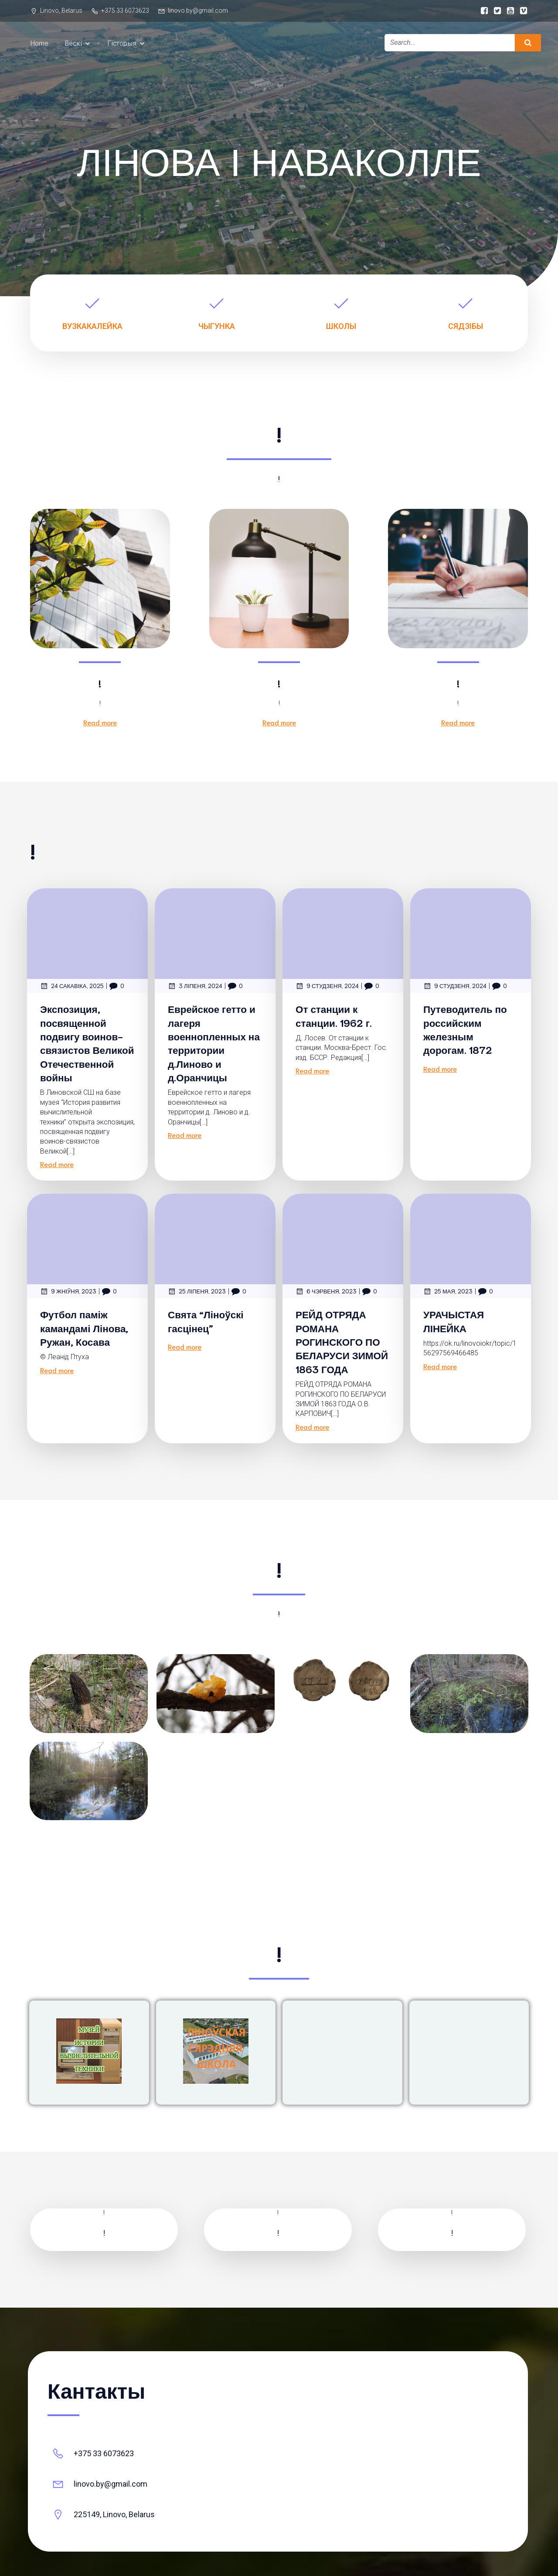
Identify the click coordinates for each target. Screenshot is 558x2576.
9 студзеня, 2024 (327, 988)
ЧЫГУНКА (216, 328)
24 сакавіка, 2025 (72, 988)
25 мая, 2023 (448, 1293)
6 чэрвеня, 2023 (326, 1293)
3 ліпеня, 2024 (195, 988)
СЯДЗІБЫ (465, 328)
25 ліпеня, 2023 (197, 1293)
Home (39, 44)
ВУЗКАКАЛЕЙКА (92, 328)
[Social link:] (482, 10)
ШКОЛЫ (341, 328)
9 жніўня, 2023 (68, 1293)
